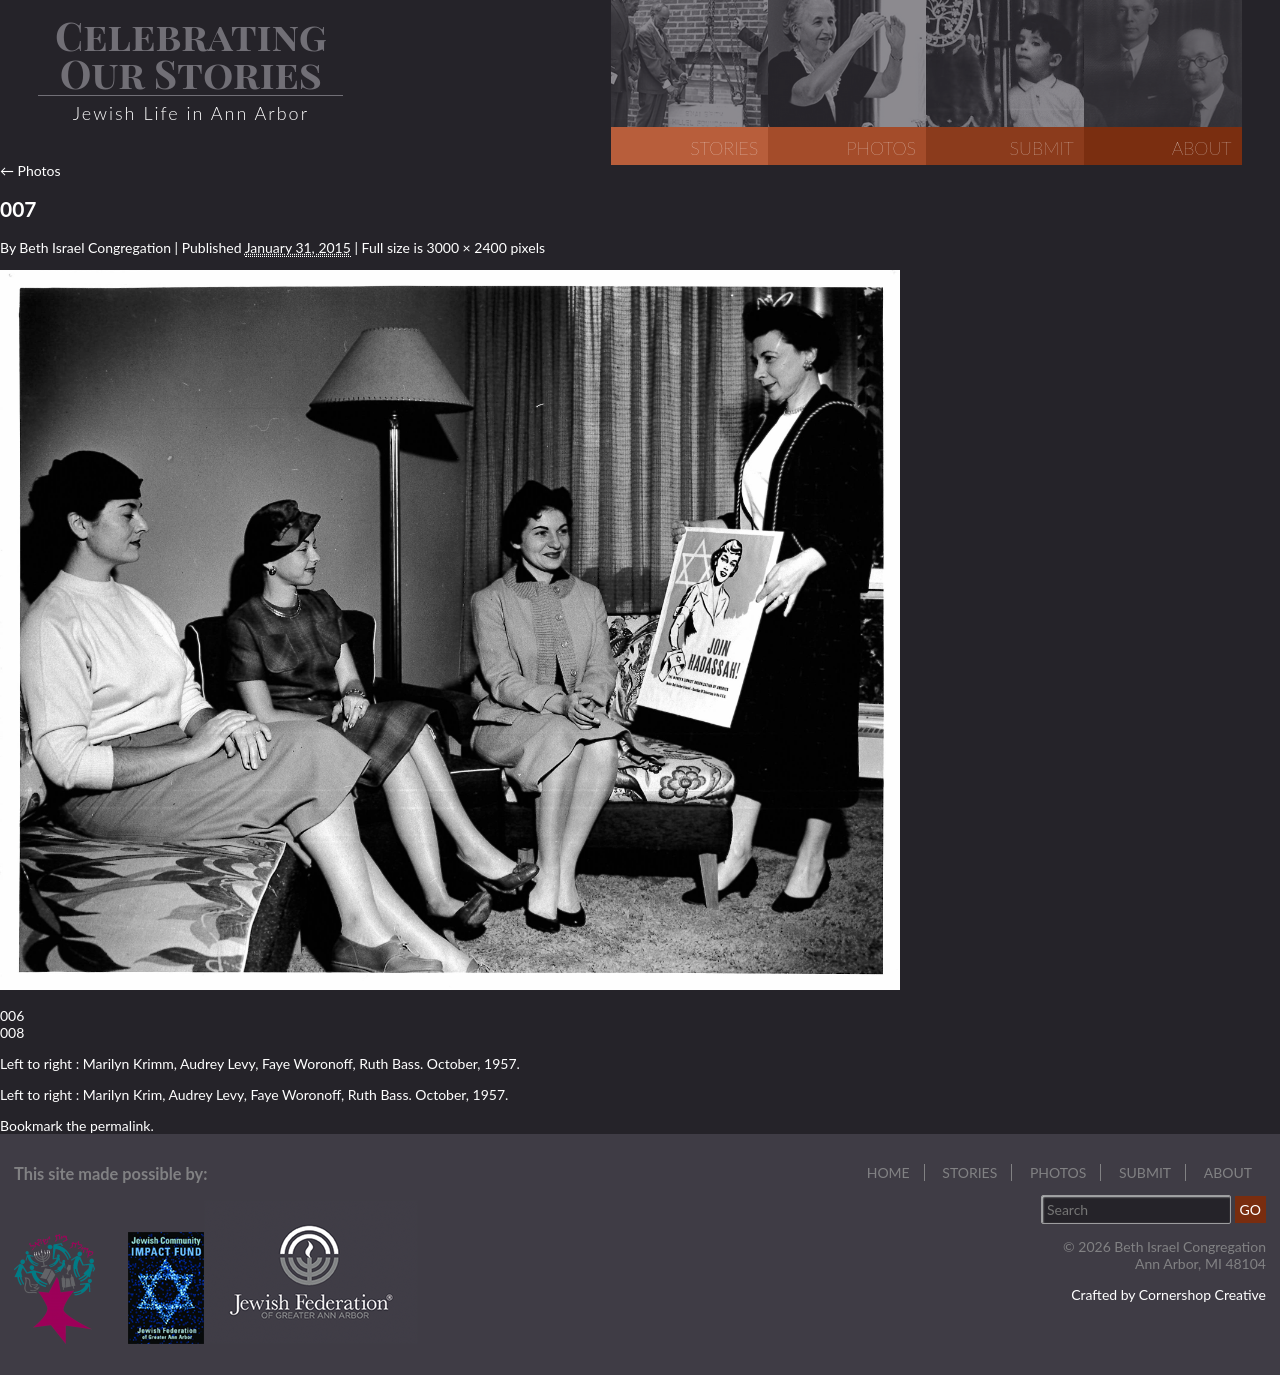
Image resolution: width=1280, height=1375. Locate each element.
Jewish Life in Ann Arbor (191, 113)
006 (12, 1015)
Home (888, 1172)
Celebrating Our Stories (191, 53)
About (1228, 1172)
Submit (1145, 1172)
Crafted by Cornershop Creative (1168, 1294)
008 (12, 1032)
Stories (969, 1172)
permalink (120, 1125)
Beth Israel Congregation (95, 247)
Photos (30, 170)
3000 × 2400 (467, 247)
